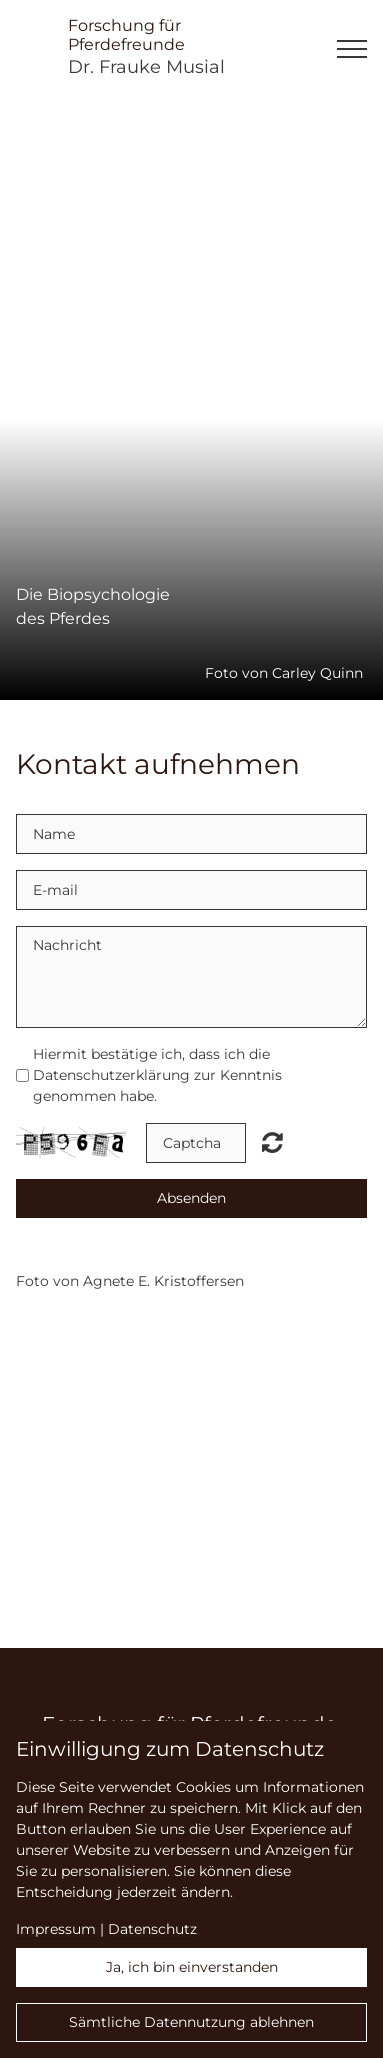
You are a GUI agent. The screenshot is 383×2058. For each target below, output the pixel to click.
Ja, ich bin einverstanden (192, 1967)
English (365, 1323)
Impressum (56, 1929)
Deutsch (365, 1346)
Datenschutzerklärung (111, 1075)
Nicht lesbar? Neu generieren (272, 1142)
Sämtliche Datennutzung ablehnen (191, 2022)
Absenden (191, 1198)
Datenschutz (152, 1929)
